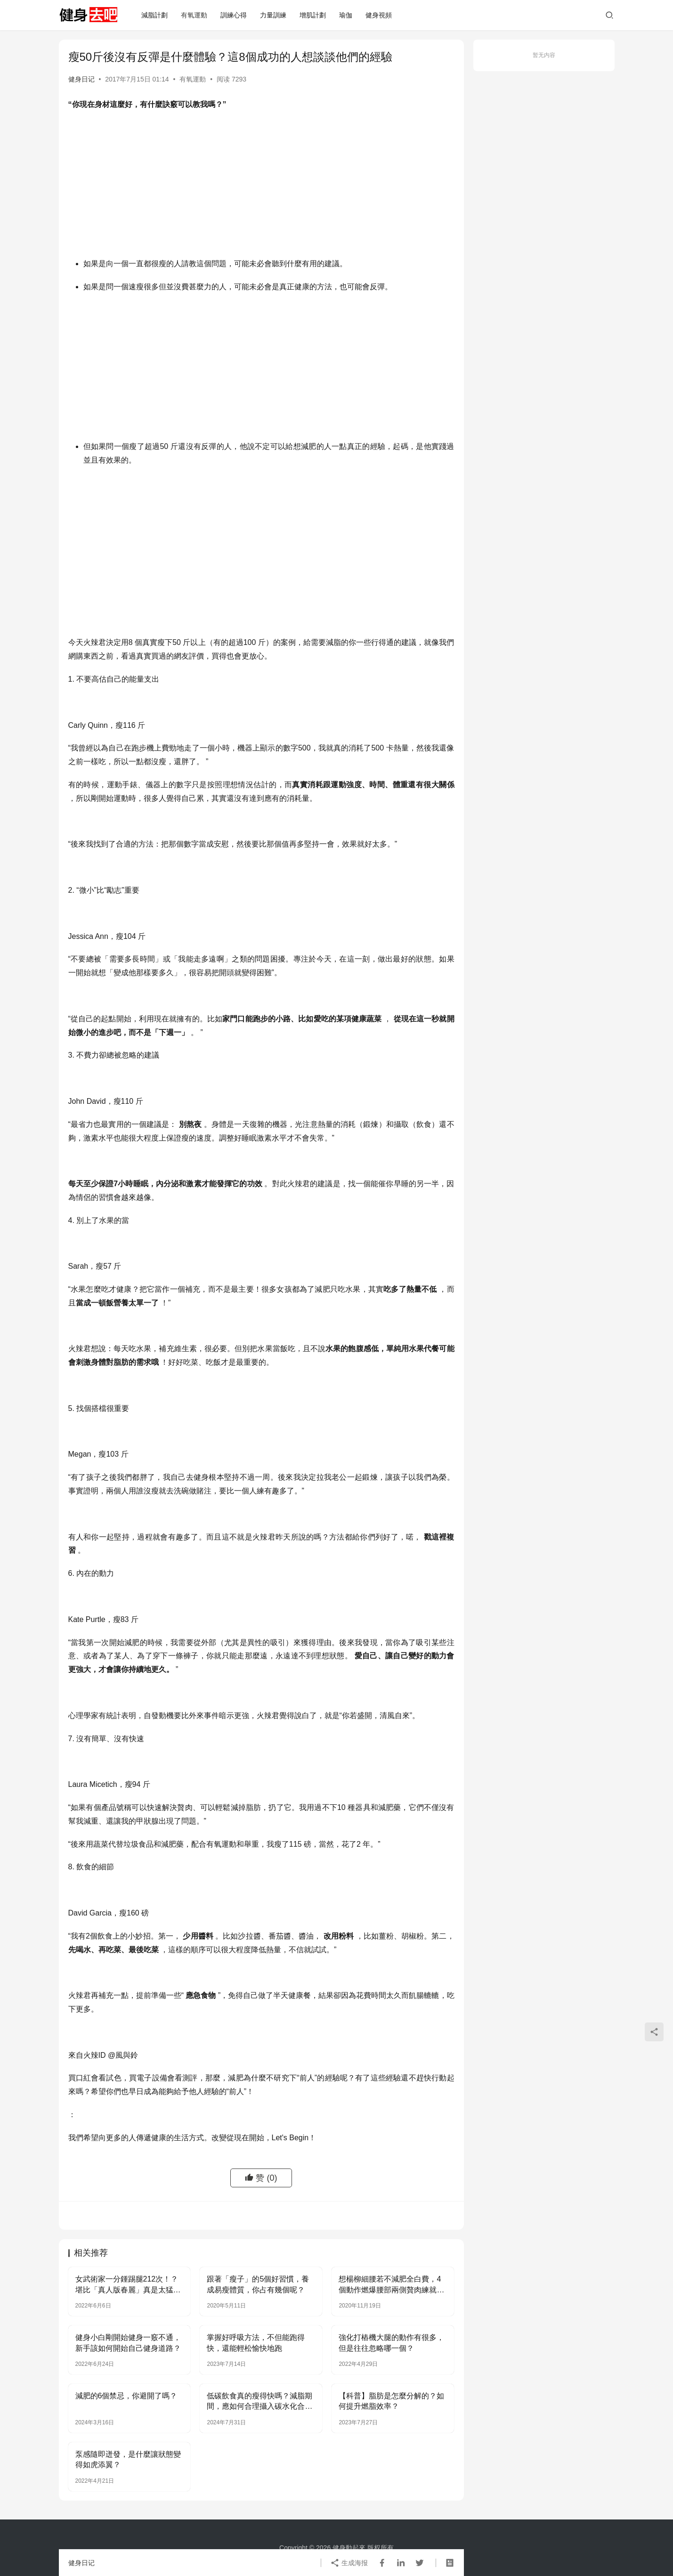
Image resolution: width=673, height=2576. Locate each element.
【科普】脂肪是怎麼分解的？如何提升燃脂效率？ (391, 2401)
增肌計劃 (313, 15)
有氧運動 (194, 15)
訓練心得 (233, 15)
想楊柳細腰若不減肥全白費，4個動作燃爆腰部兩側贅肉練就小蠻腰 (391, 2285)
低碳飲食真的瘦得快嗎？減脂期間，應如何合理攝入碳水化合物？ (259, 2402)
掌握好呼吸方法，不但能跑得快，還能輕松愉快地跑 (256, 2342)
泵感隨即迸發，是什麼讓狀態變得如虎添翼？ (128, 2459)
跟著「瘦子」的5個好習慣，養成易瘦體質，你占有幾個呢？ (258, 2284)
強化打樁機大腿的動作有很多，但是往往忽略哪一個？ (391, 2342)
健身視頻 (378, 15)
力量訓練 (273, 15)
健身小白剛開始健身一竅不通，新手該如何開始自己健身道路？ (128, 2342)
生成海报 (349, 2562)
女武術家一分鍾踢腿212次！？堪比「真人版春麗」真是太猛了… (126, 2285)
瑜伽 (345, 15)
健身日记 (81, 79)
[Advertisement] (261, 187)
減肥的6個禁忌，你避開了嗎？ (126, 2396)
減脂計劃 (154, 15)
